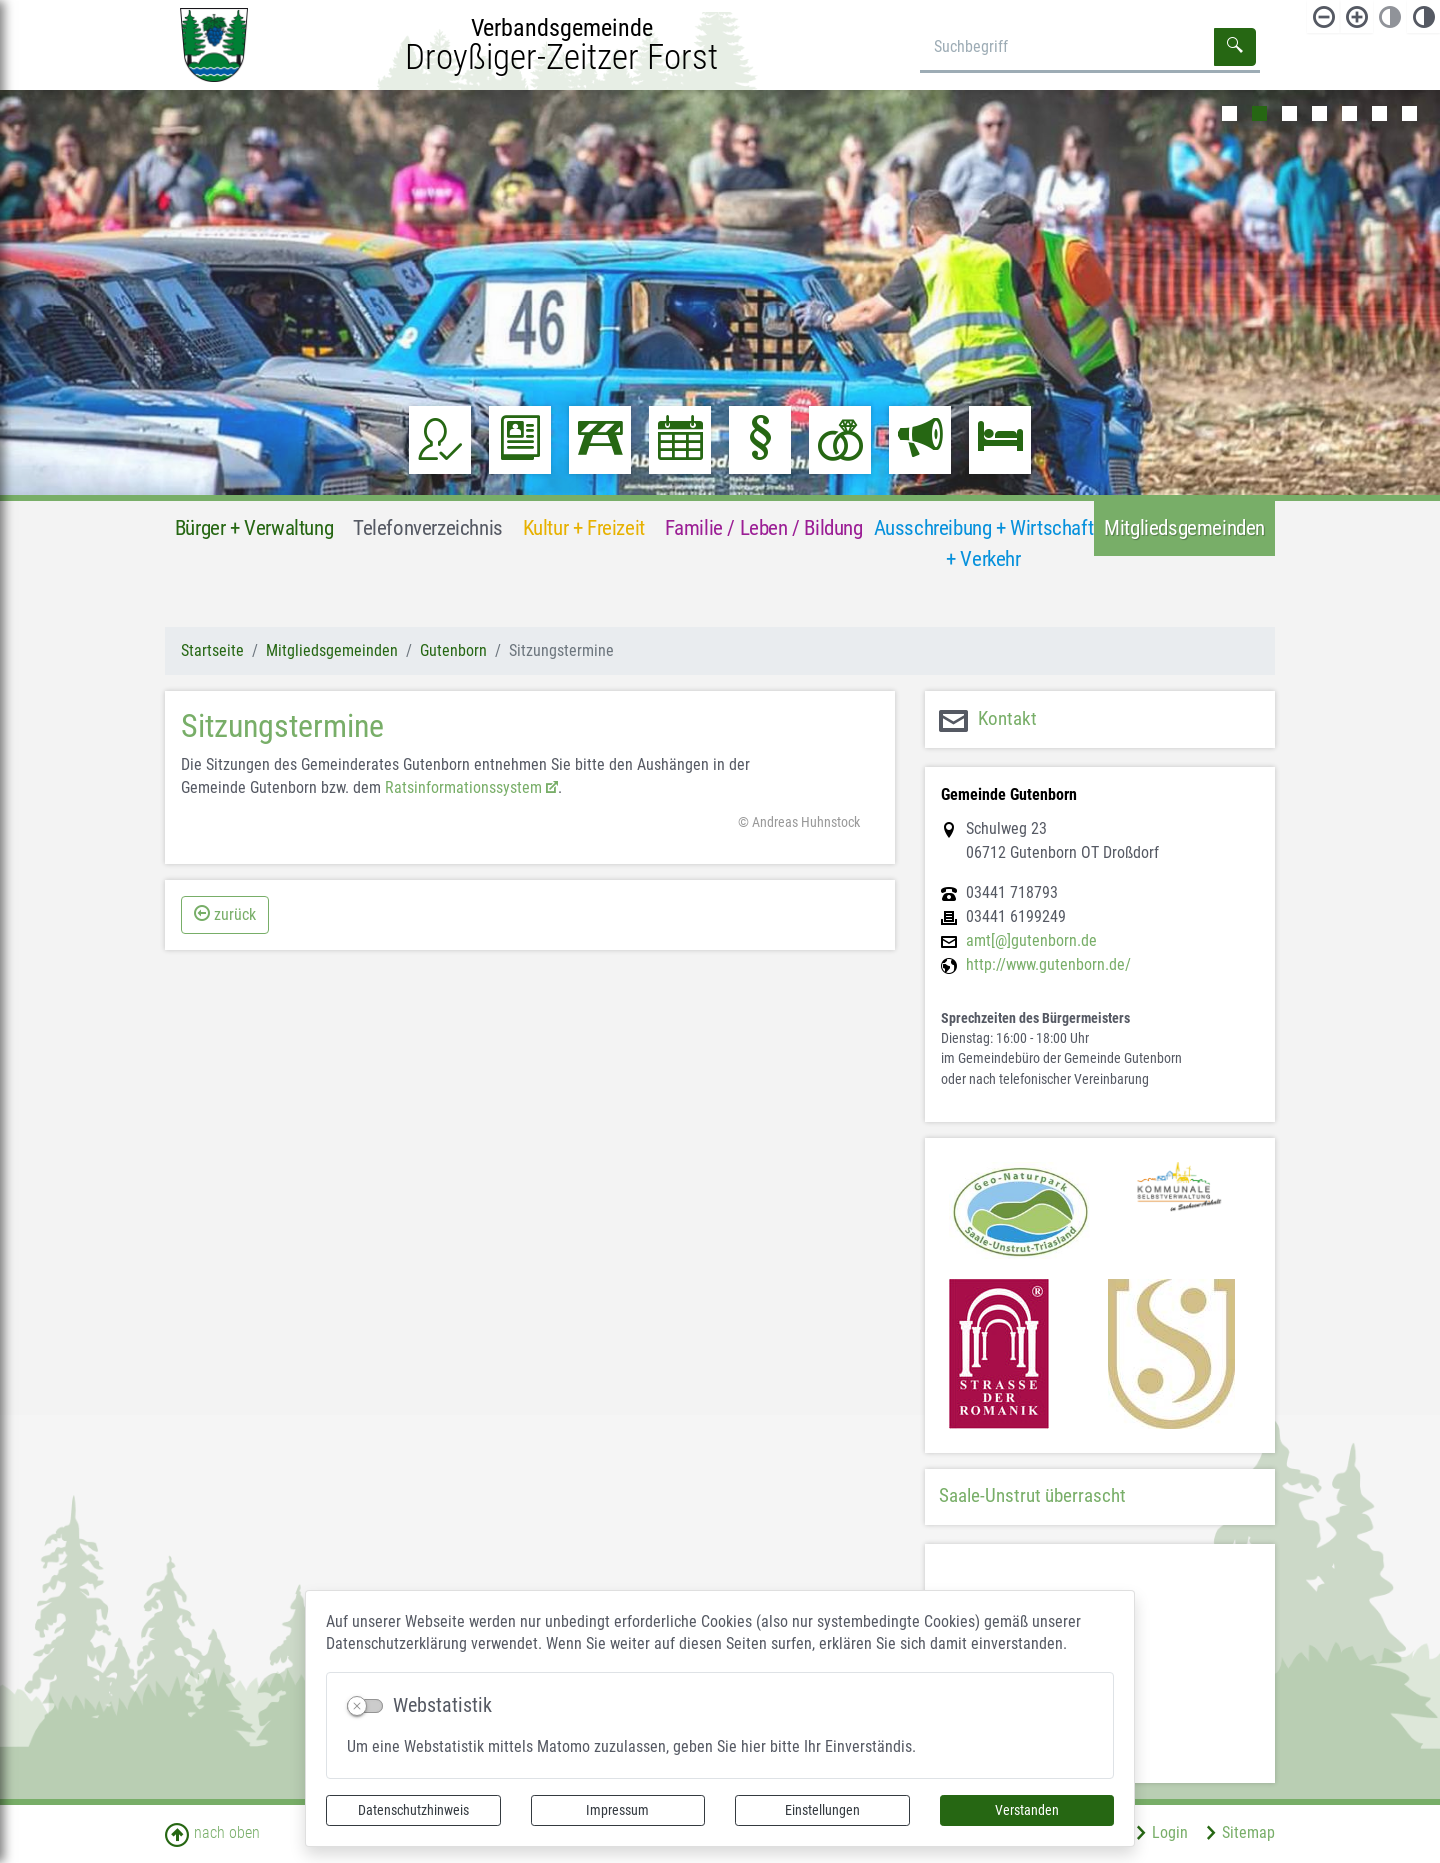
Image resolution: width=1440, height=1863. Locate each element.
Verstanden (1027, 1810)
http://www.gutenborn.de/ (1048, 965)
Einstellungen (822, 1810)
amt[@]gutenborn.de (1031, 941)
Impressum (617, 1810)
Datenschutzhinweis (413, 1810)
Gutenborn (453, 650)
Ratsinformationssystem (463, 787)
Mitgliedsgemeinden (332, 650)
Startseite (212, 650)
